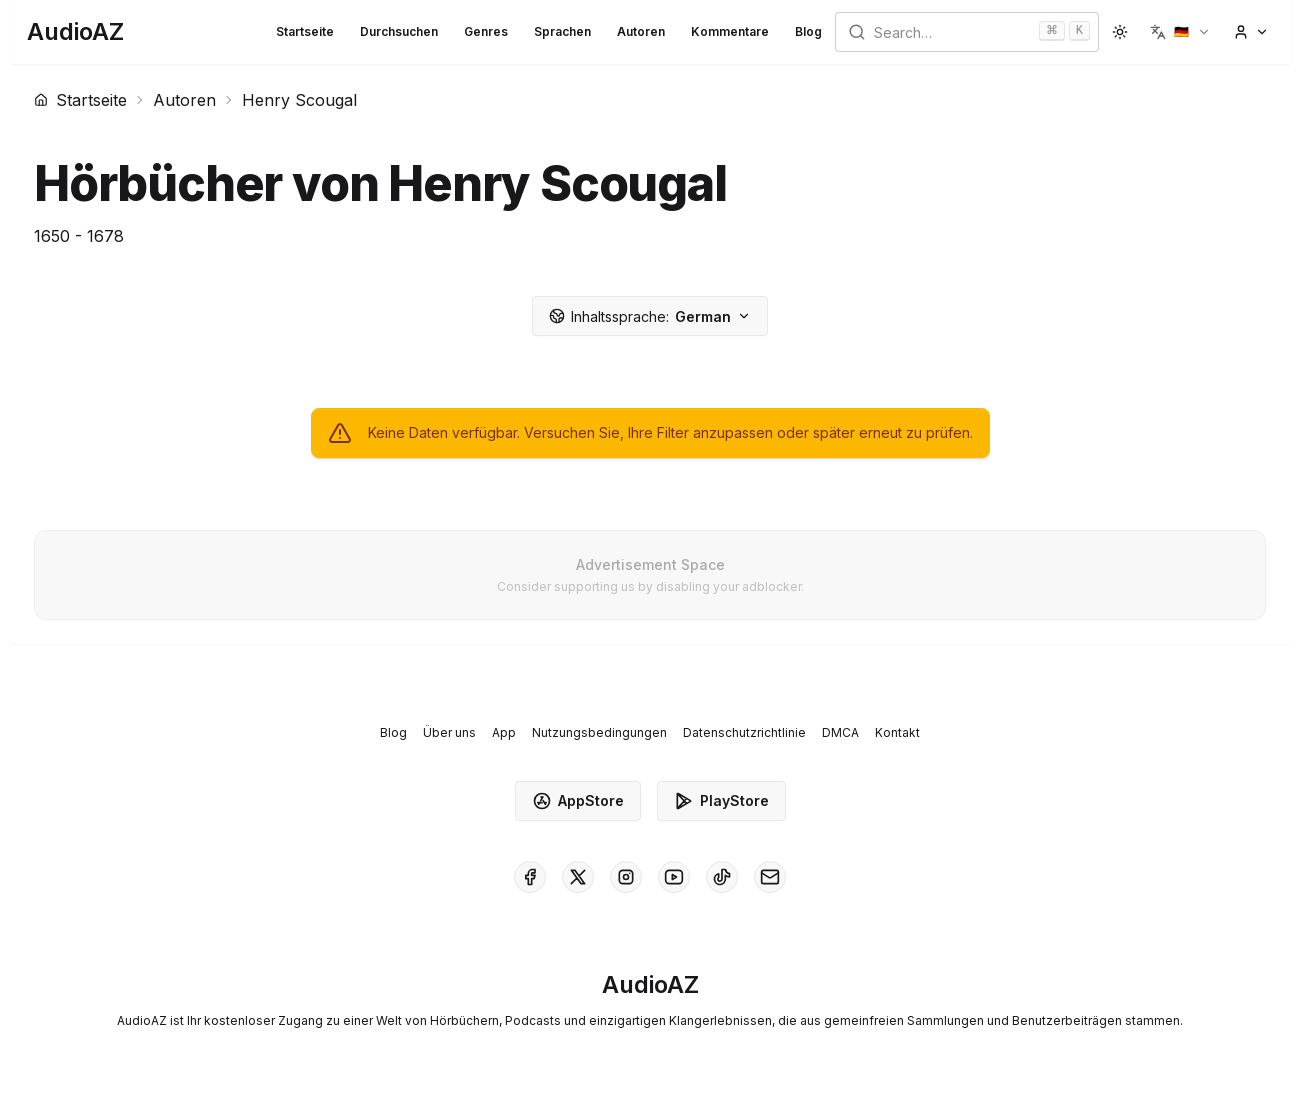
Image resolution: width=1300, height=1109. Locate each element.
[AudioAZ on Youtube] (674, 877)
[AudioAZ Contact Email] (770, 877)
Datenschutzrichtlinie (744, 732)
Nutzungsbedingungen (599, 732)
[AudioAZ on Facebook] (530, 877)
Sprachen (562, 31)
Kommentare (730, 31)
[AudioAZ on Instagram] (626, 877)
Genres (486, 31)
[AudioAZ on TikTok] (722, 877)
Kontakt (897, 732)
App (504, 732)
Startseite (305, 31)
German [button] (650, 316)
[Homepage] (75, 32)
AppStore (578, 801)
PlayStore (721, 801)
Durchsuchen (399, 31)
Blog (808, 31)
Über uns (449, 732)
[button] (1180, 32)
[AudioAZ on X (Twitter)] (578, 877)
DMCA (840, 732)
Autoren (641, 31)
